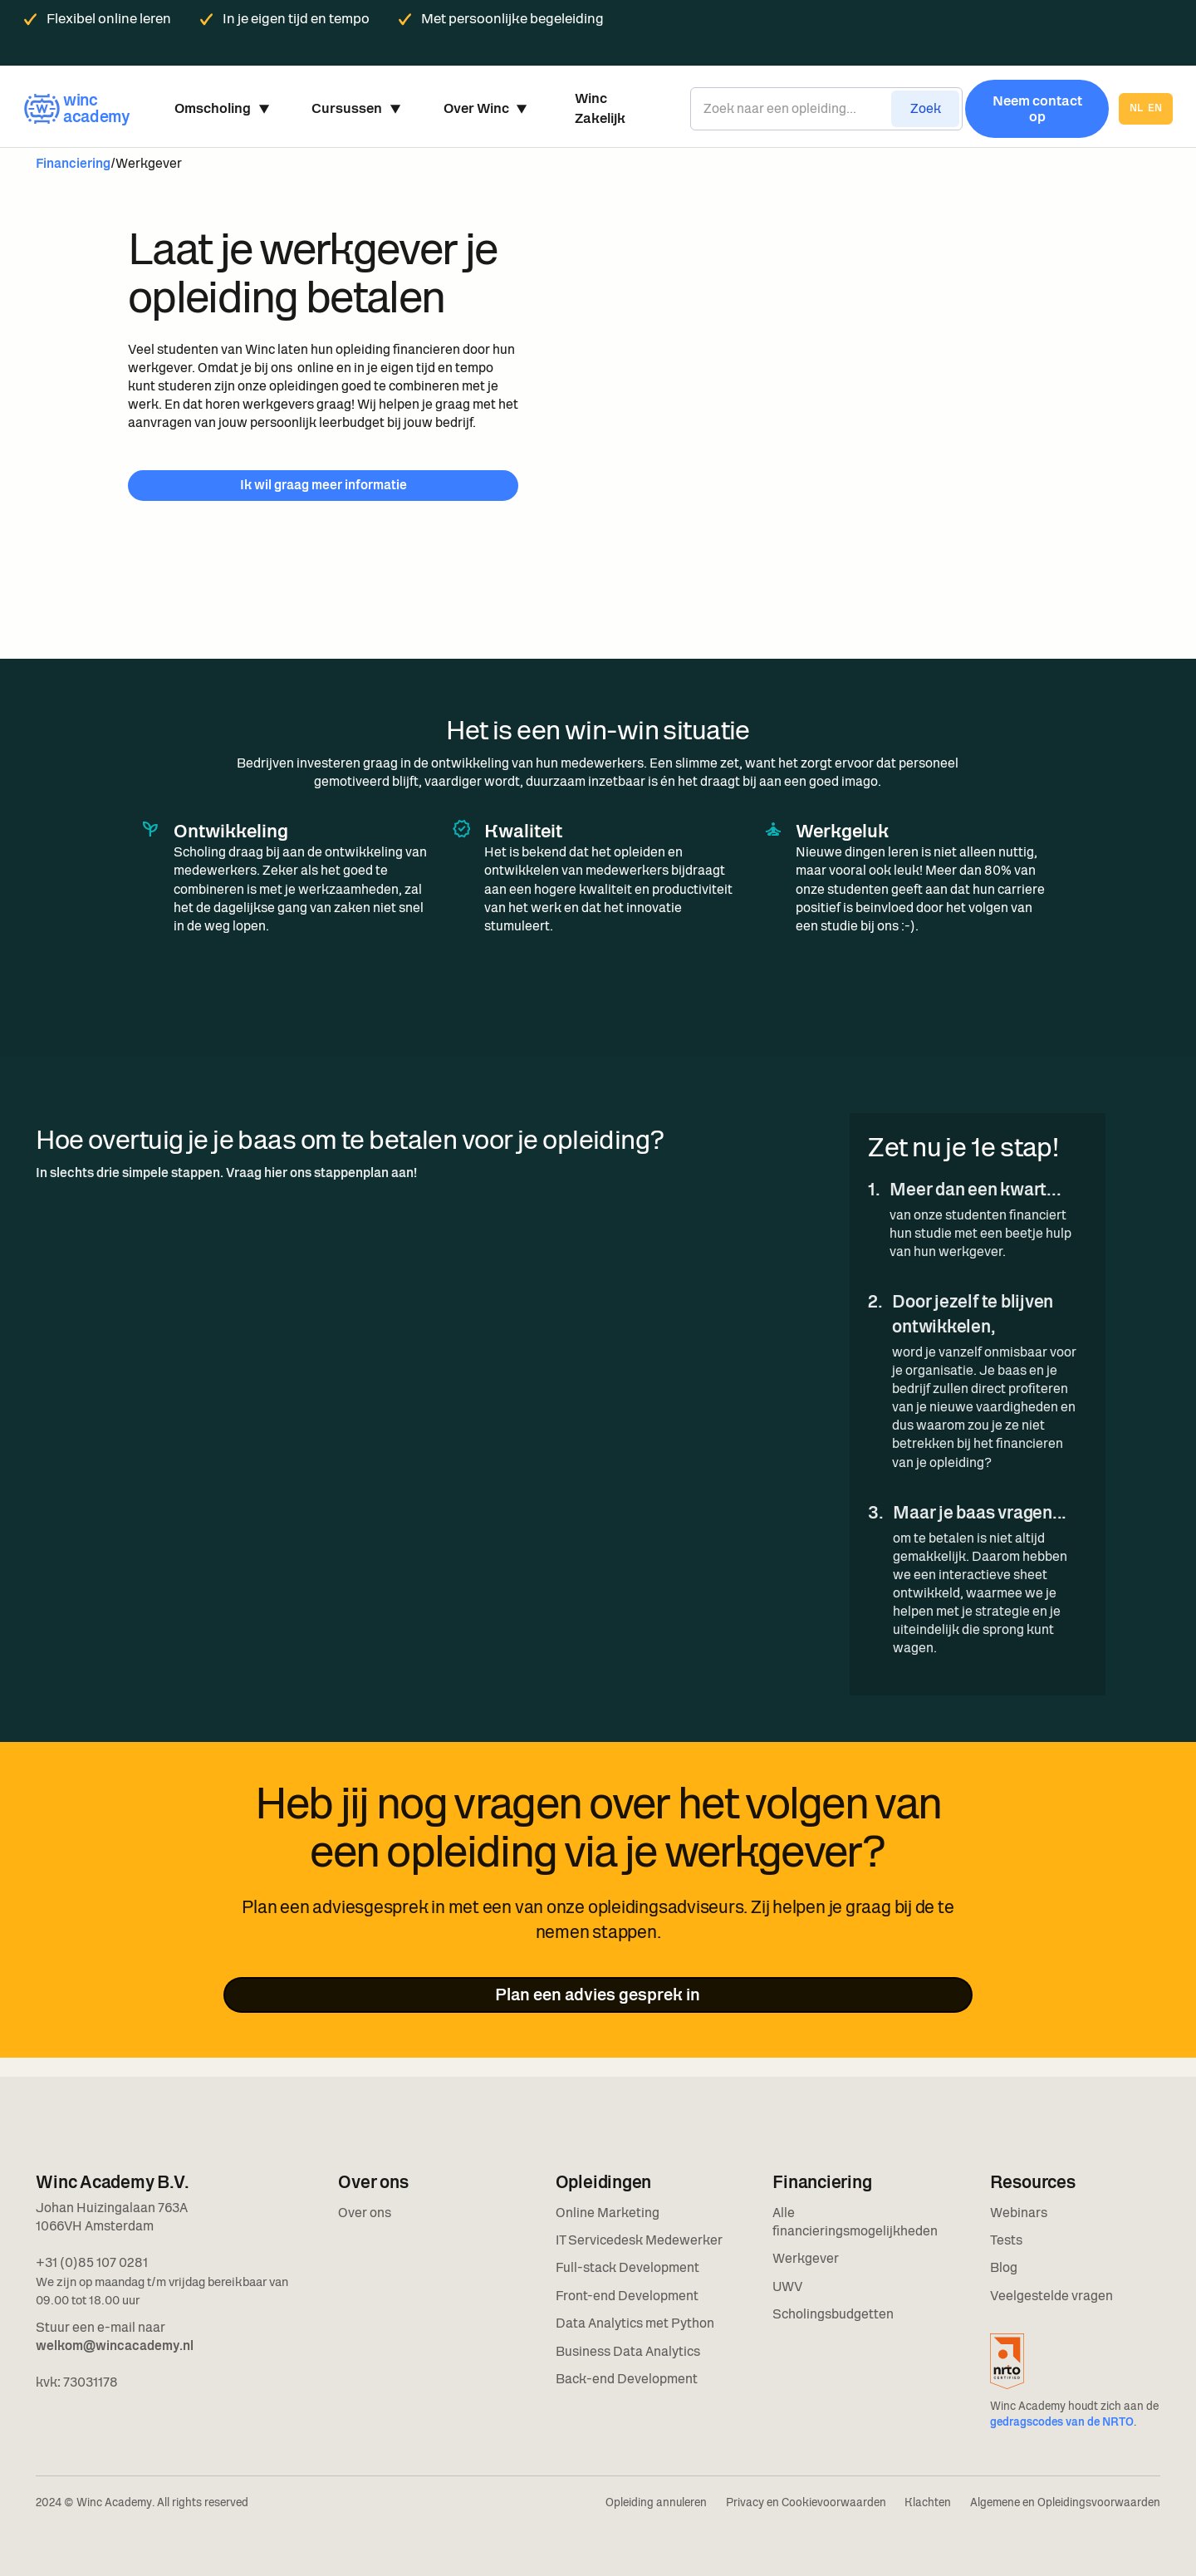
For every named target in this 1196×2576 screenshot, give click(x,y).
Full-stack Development (627, 2267)
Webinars (1018, 2212)
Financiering (73, 163)
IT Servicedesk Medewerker (639, 2240)
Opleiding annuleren (656, 2502)
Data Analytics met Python (635, 2323)
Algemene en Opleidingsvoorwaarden (1065, 2502)
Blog (1003, 2267)
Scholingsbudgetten (833, 2314)
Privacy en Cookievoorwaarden (806, 2502)
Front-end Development (627, 2296)
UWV (787, 2286)
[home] (76, 108)
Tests (1006, 2240)
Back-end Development (627, 2379)
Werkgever (805, 2258)
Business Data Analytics (628, 2351)
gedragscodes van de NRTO (1062, 2422)
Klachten (927, 2502)
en (1155, 109)
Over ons (364, 2212)
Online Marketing (607, 2212)
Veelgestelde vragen (1051, 2296)
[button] (221, 108)
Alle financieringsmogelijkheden (855, 2222)
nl (1136, 109)
